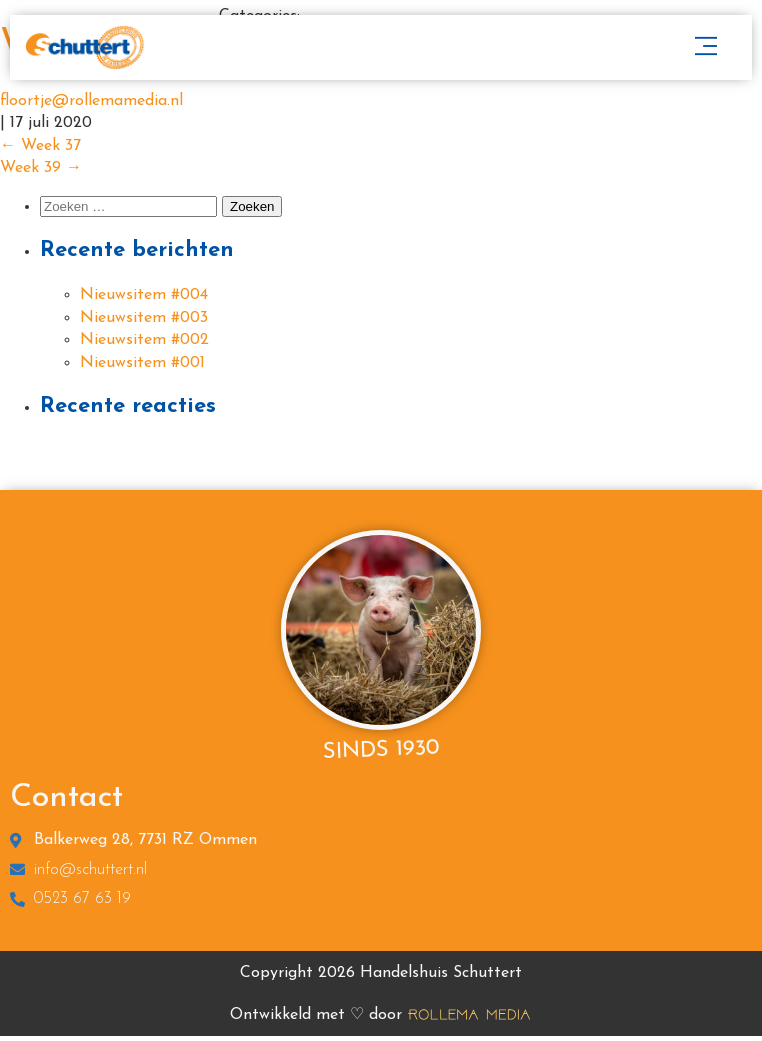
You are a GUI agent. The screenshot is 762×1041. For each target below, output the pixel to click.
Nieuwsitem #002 (144, 340)
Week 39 (41, 168)
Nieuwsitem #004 (144, 295)
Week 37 (40, 146)
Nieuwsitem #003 (144, 318)
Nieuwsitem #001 (142, 363)
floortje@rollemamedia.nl (91, 101)
